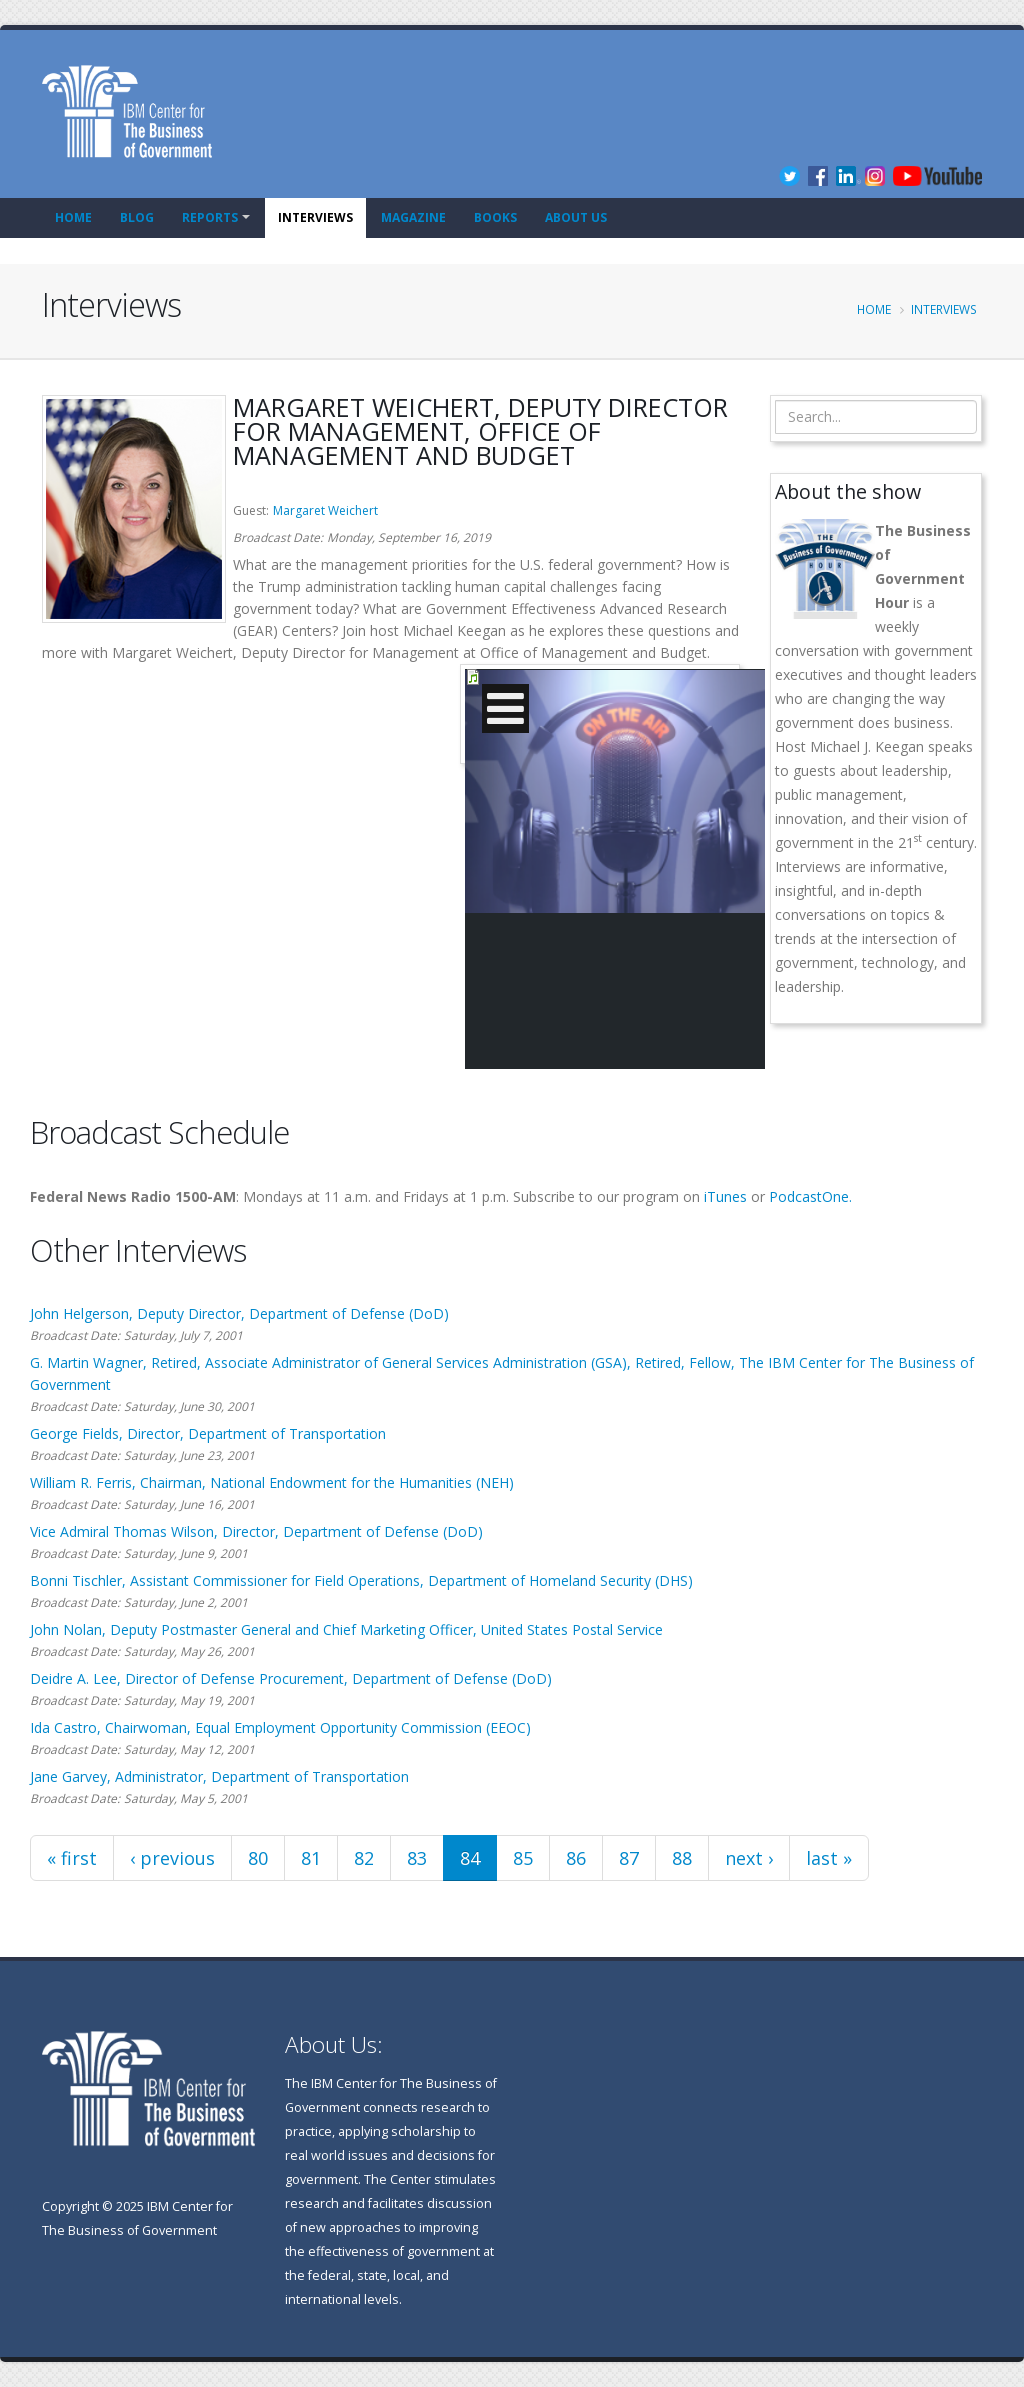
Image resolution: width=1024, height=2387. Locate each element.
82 (364, 1858)
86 (576, 1858)
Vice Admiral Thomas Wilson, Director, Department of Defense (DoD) (256, 1531)
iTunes (725, 1196)
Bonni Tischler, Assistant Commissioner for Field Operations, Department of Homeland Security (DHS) (361, 1580)
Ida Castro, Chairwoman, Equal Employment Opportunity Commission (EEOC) (280, 1727)
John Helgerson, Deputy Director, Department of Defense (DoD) (239, 1313)
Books (495, 217)
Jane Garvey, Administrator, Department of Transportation (219, 1776)
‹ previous (172, 1858)
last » (829, 1858)
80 (258, 1858)
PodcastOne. (810, 1196)
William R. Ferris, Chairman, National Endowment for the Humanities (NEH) (272, 1482)
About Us (576, 217)
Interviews (315, 217)
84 (470, 1858)
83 (417, 1858)
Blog (137, 217)
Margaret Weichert (325, 510)
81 (311, 1858)
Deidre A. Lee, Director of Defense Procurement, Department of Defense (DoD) (291, 1678)
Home (73, 217)
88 (682, 1858)
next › (749, 1858)
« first (72, 1858)
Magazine (413, 217)
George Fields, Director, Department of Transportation (208, 1433)
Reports (210, 217)
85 (523, 1858)
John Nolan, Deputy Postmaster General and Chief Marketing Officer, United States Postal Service (346, 1629)
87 (629, 1858)
